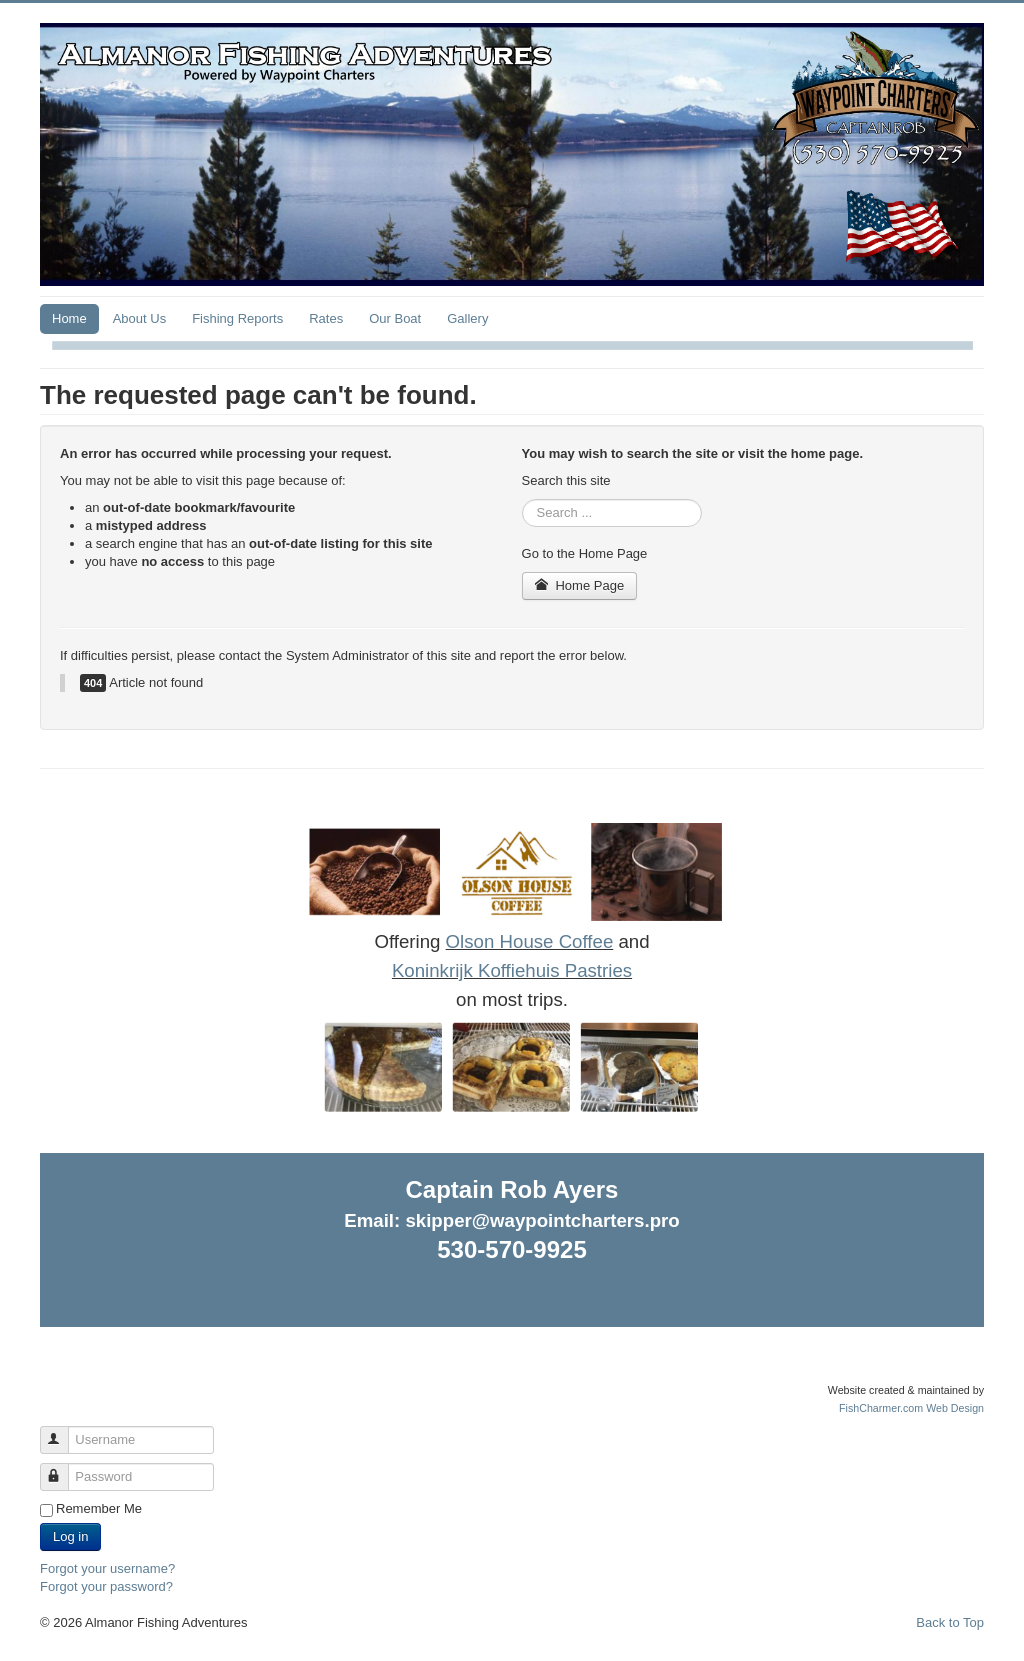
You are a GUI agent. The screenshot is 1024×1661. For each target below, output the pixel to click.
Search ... (522, 499)
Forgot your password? (106, 1586)
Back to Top (950, 1622)
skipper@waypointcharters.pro (542, 1220)
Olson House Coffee (530, 941)
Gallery (467, 318)
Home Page (580, 585)
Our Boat (395, 318)
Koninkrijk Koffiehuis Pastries (512, 970)
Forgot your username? (107, 1568)
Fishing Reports (237, 318)
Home (69, 318)
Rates (326, 318)
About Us (139, 318)
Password (63, 1468)
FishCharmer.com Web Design (911, 1408)
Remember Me (99, 1508)
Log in (70, 1536)
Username (63, 1431)
